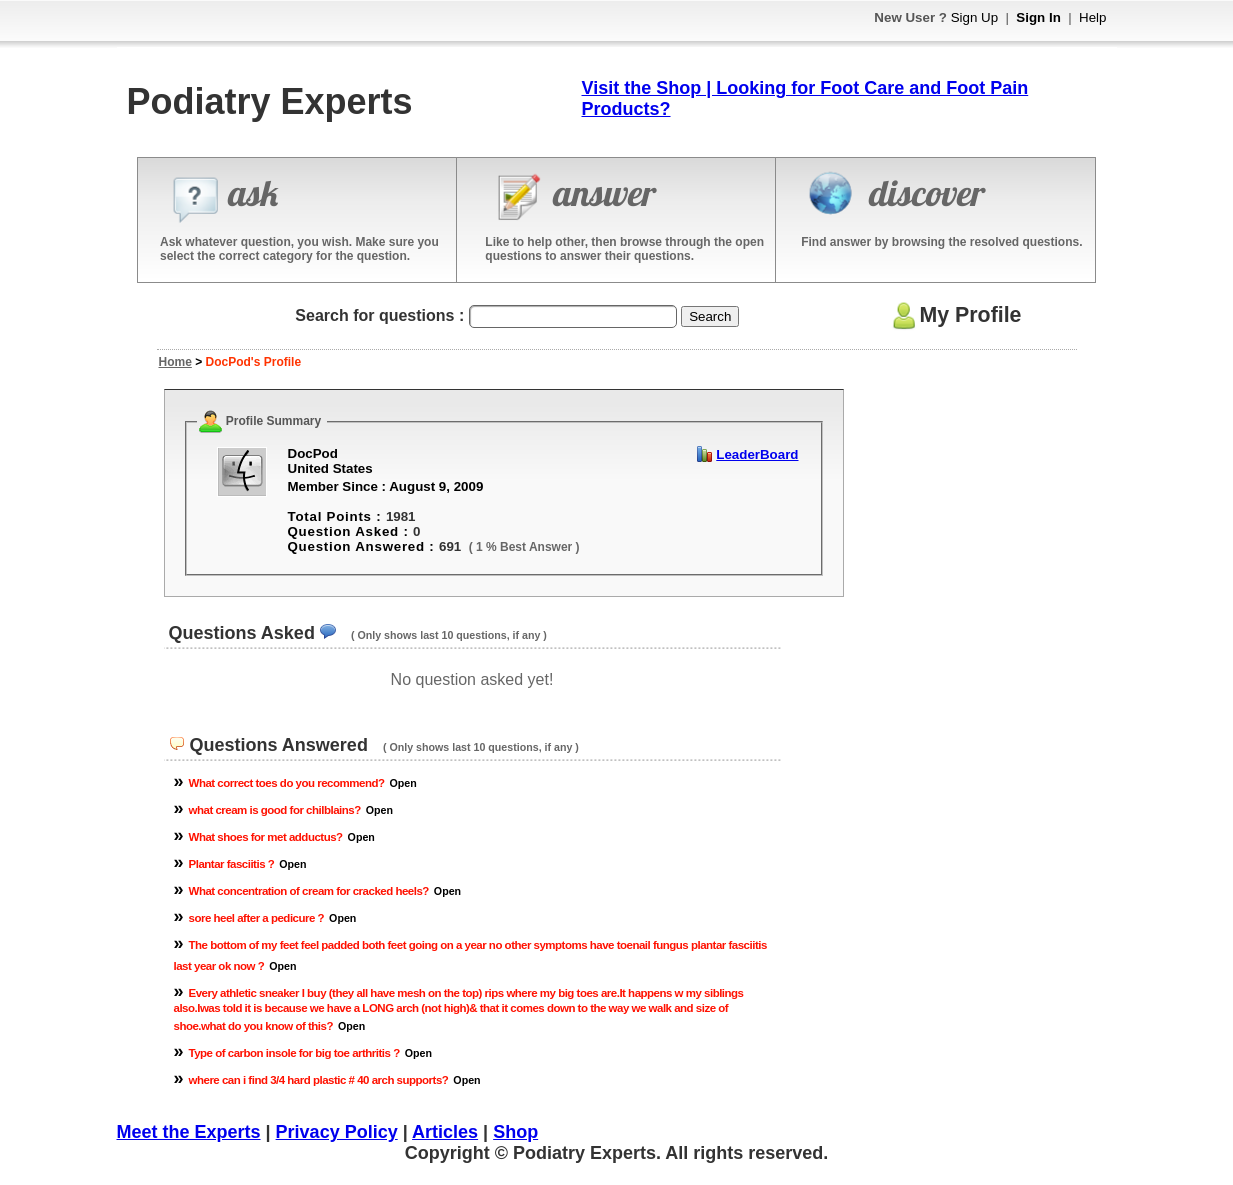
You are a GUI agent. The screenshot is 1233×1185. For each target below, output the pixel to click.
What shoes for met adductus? (266, 837)
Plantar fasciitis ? (232, 864)
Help (1092, 17)
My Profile (954, 315)
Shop (515, 1132)
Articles (445, 1132)
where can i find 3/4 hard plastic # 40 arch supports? (319, 1080)
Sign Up (974, 17)
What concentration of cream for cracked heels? (309, 891)
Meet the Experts (189, 1132)
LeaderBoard (757, 454)
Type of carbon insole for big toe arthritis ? (294, 1053)
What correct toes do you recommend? (287, 783)
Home (175, 362)
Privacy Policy (337, 1132)
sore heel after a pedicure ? (257, 918)
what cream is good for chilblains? (275, 810)
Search (710, 316)
